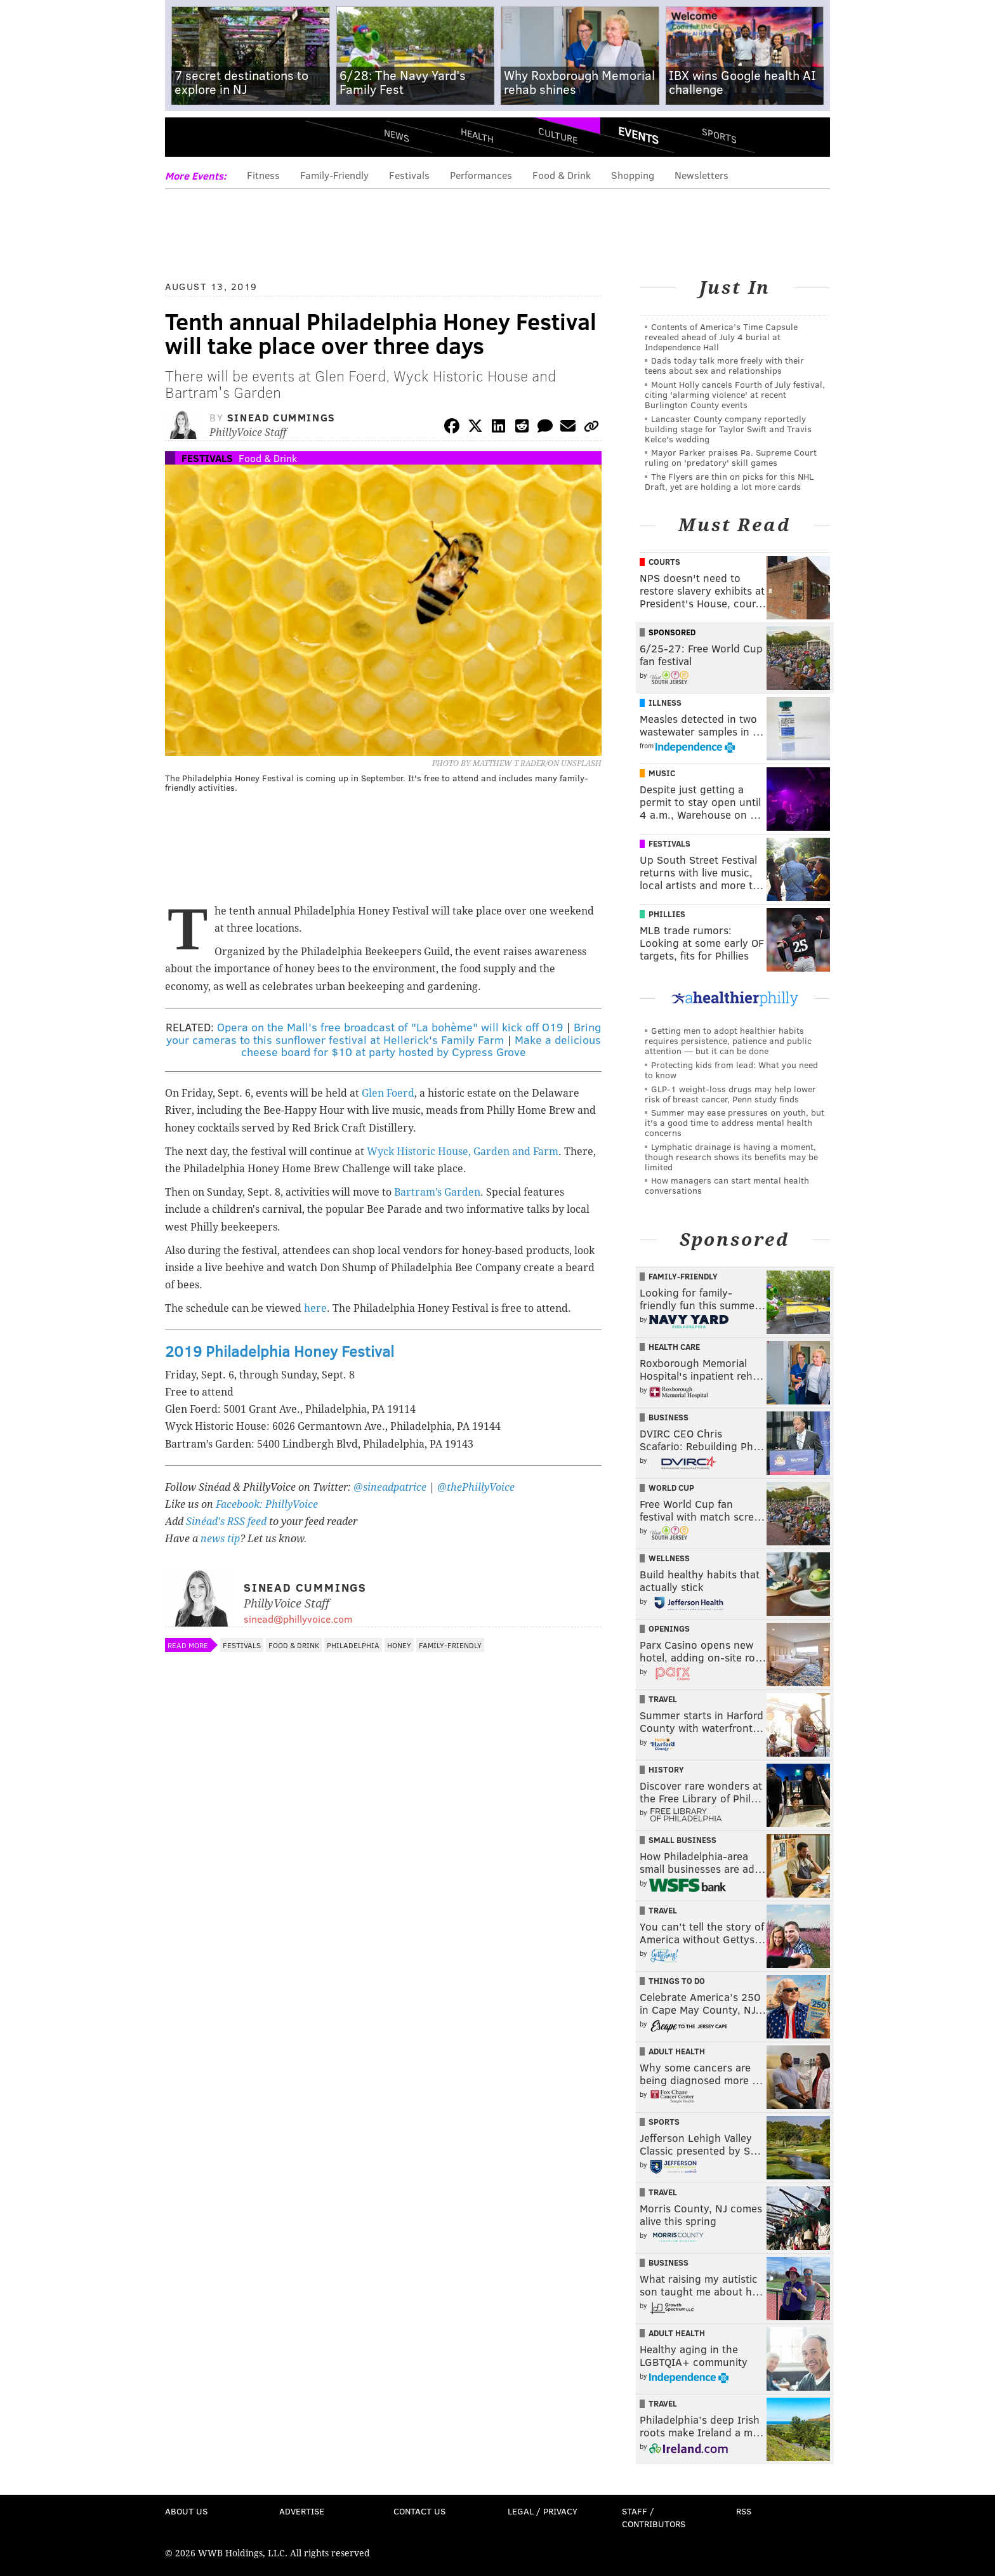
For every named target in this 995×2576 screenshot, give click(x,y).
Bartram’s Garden (437, 1192)
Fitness (263, 175)
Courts (664, 561)
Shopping (632, 175)
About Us (186, 2511)
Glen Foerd (388, 1093)
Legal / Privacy (542, 2511)
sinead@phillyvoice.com (298, 1618)
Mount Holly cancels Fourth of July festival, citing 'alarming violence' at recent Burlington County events (735, 394)
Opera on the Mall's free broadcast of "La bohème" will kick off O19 (390, 1026)
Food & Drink (561, 175)
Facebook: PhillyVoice (267, 1504)
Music (662, 773)
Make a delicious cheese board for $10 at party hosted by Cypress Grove (421, 1046)
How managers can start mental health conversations (727, 1185)
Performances (481, 175)
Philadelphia (353, 1645)
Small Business (682, 1840)
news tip (220, 1539)
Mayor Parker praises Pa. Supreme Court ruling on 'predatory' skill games (731, 457)
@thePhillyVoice (476, 1487)
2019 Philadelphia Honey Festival (279, 1350)
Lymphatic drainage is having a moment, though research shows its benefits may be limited (731, 1156)
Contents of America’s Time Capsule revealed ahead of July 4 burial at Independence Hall (721, 336)
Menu (185, 140)
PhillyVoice (252, 139)
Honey (399, 1645)
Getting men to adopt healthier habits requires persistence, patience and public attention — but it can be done (728, 1040)
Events (638, 135)
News (396, 135)
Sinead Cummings (281, 417)
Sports (719, 135)
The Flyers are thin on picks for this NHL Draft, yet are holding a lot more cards (729, 481)
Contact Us (419, 2511)
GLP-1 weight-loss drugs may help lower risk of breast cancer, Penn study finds (730, 1094)
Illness (665, 702)
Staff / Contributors (653, 2517)
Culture (557, 135)
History (666, 1769)
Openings (669, 1628)
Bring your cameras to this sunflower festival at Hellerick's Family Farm (384, 1033)
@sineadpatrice (389, 1487)
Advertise (301, 2511)
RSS (743, 2511)
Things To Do (677, 1980)
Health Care (674, 1346)
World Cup (671, 1487)
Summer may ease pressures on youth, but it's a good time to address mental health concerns (734, 1122)
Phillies (667, 914)
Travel (663, 1699)
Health (477, 134)
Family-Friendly (334, 175)
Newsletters (701, 175)
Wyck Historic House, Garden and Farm (462, 1152)
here (315, 1308)
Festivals (409, 175)
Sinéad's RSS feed (226, 1522)
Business (669, 1417)
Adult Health (677, 2051)
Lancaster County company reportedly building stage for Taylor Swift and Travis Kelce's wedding (728, 429)
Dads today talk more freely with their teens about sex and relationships (724, 365)
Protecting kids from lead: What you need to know (731, 1070)
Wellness (669, 1558)
